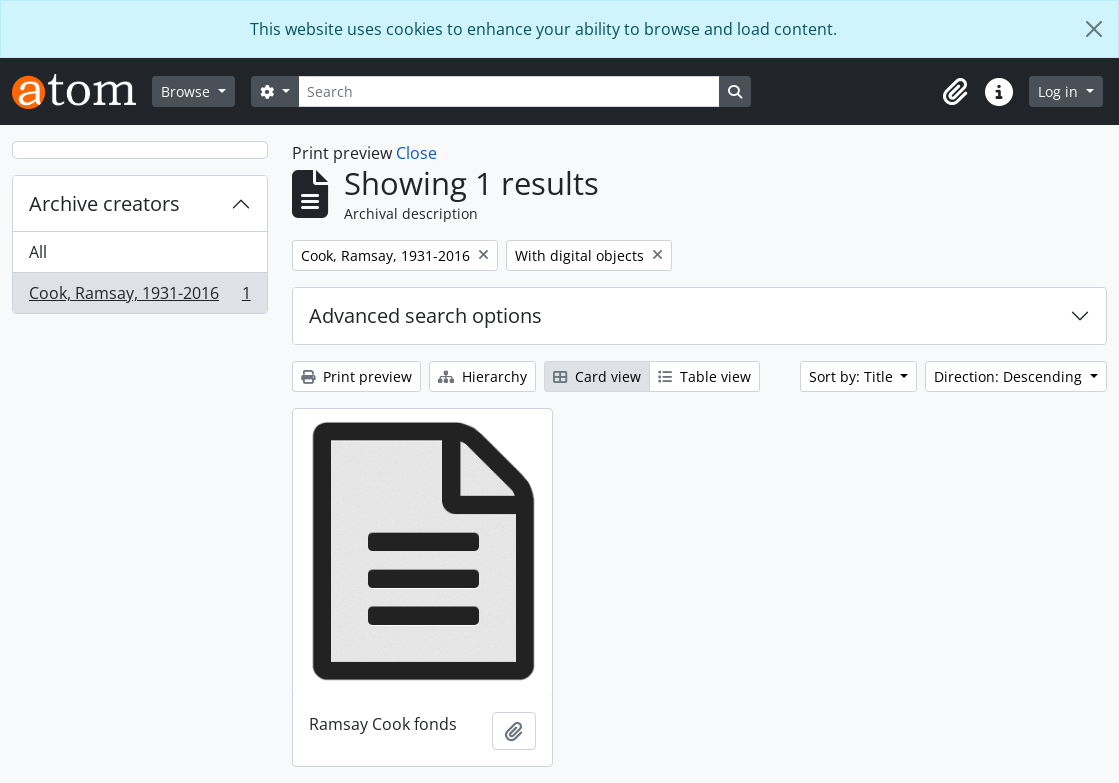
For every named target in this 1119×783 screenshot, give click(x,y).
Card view (597, 376)
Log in (1060, 91)
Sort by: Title (853, 376)
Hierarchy (482, 376)
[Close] (1094, 29)
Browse (187, 91)
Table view (704, 376)
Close (416, 153)
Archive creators (104, 203)
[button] (955, 92)
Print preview (356, 376)
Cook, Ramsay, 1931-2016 (139, 297)
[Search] (509, 91)
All (38, 252)
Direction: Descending (1010, 376)
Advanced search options (425, 315)
